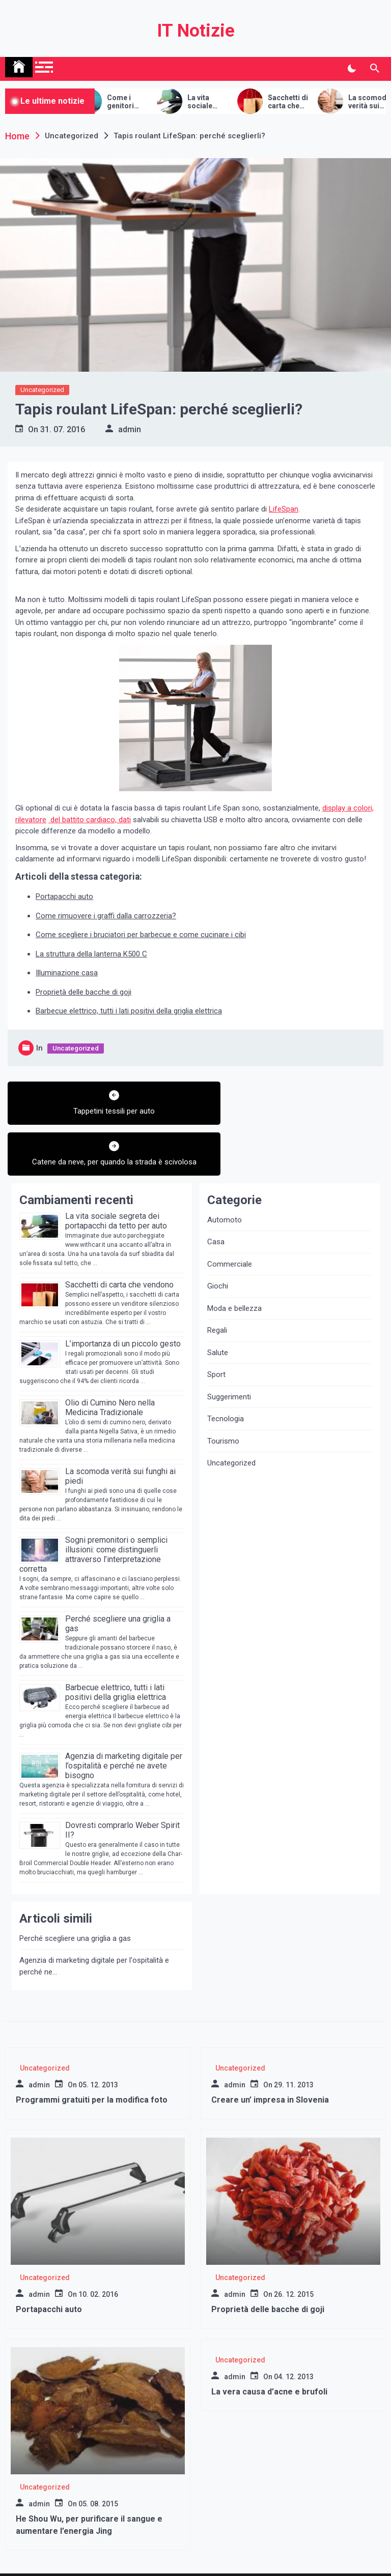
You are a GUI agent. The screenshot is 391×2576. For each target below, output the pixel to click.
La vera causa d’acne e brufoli (269, 2352)
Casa (216, 1202)
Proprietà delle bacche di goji (83, 992)
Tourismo (223, 1401)
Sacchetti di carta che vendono (313, 102)
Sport (216, 1335)
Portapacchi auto (64, 896)
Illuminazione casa (67, 972)
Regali (217, 1291)
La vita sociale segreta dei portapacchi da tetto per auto (233, 102)
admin (129, 429)
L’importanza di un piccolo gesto (123, 1304)
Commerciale (229, 1224)
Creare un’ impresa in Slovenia (270, 2060)
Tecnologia (225, 1379)
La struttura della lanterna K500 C (91, 953)
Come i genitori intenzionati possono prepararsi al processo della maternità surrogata (152, 102)
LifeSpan (283, 509)
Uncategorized (42, 390)
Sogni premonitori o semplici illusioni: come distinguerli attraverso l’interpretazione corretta (93, 1514)
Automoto (224, 1180)
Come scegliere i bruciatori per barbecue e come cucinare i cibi (141, 934)
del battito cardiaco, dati (89, 819)
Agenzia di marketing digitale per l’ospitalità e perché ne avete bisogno (123, 1726)
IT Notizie (196, 30)
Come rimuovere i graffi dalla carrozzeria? (106, 915)
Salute (217, 1312)
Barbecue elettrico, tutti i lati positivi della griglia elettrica (129, 1010)
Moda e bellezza (234, 1268)
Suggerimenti (229, 1357)
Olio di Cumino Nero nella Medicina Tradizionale (110, 1367)
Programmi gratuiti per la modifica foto (91, 2060)
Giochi (217, 1246)
